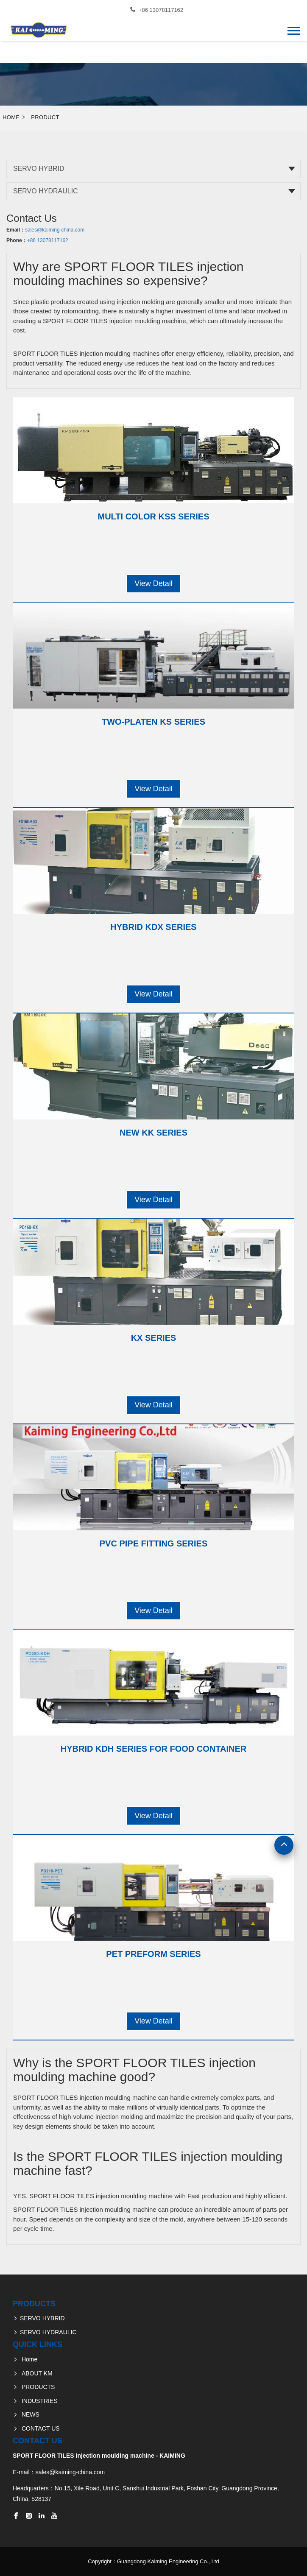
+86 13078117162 (161, 10)
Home (11, 117)
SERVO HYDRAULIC (45, 191)
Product (45, 117)
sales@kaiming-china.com (54, 230)
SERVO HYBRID (38, 168)
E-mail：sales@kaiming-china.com (59, 2472)
